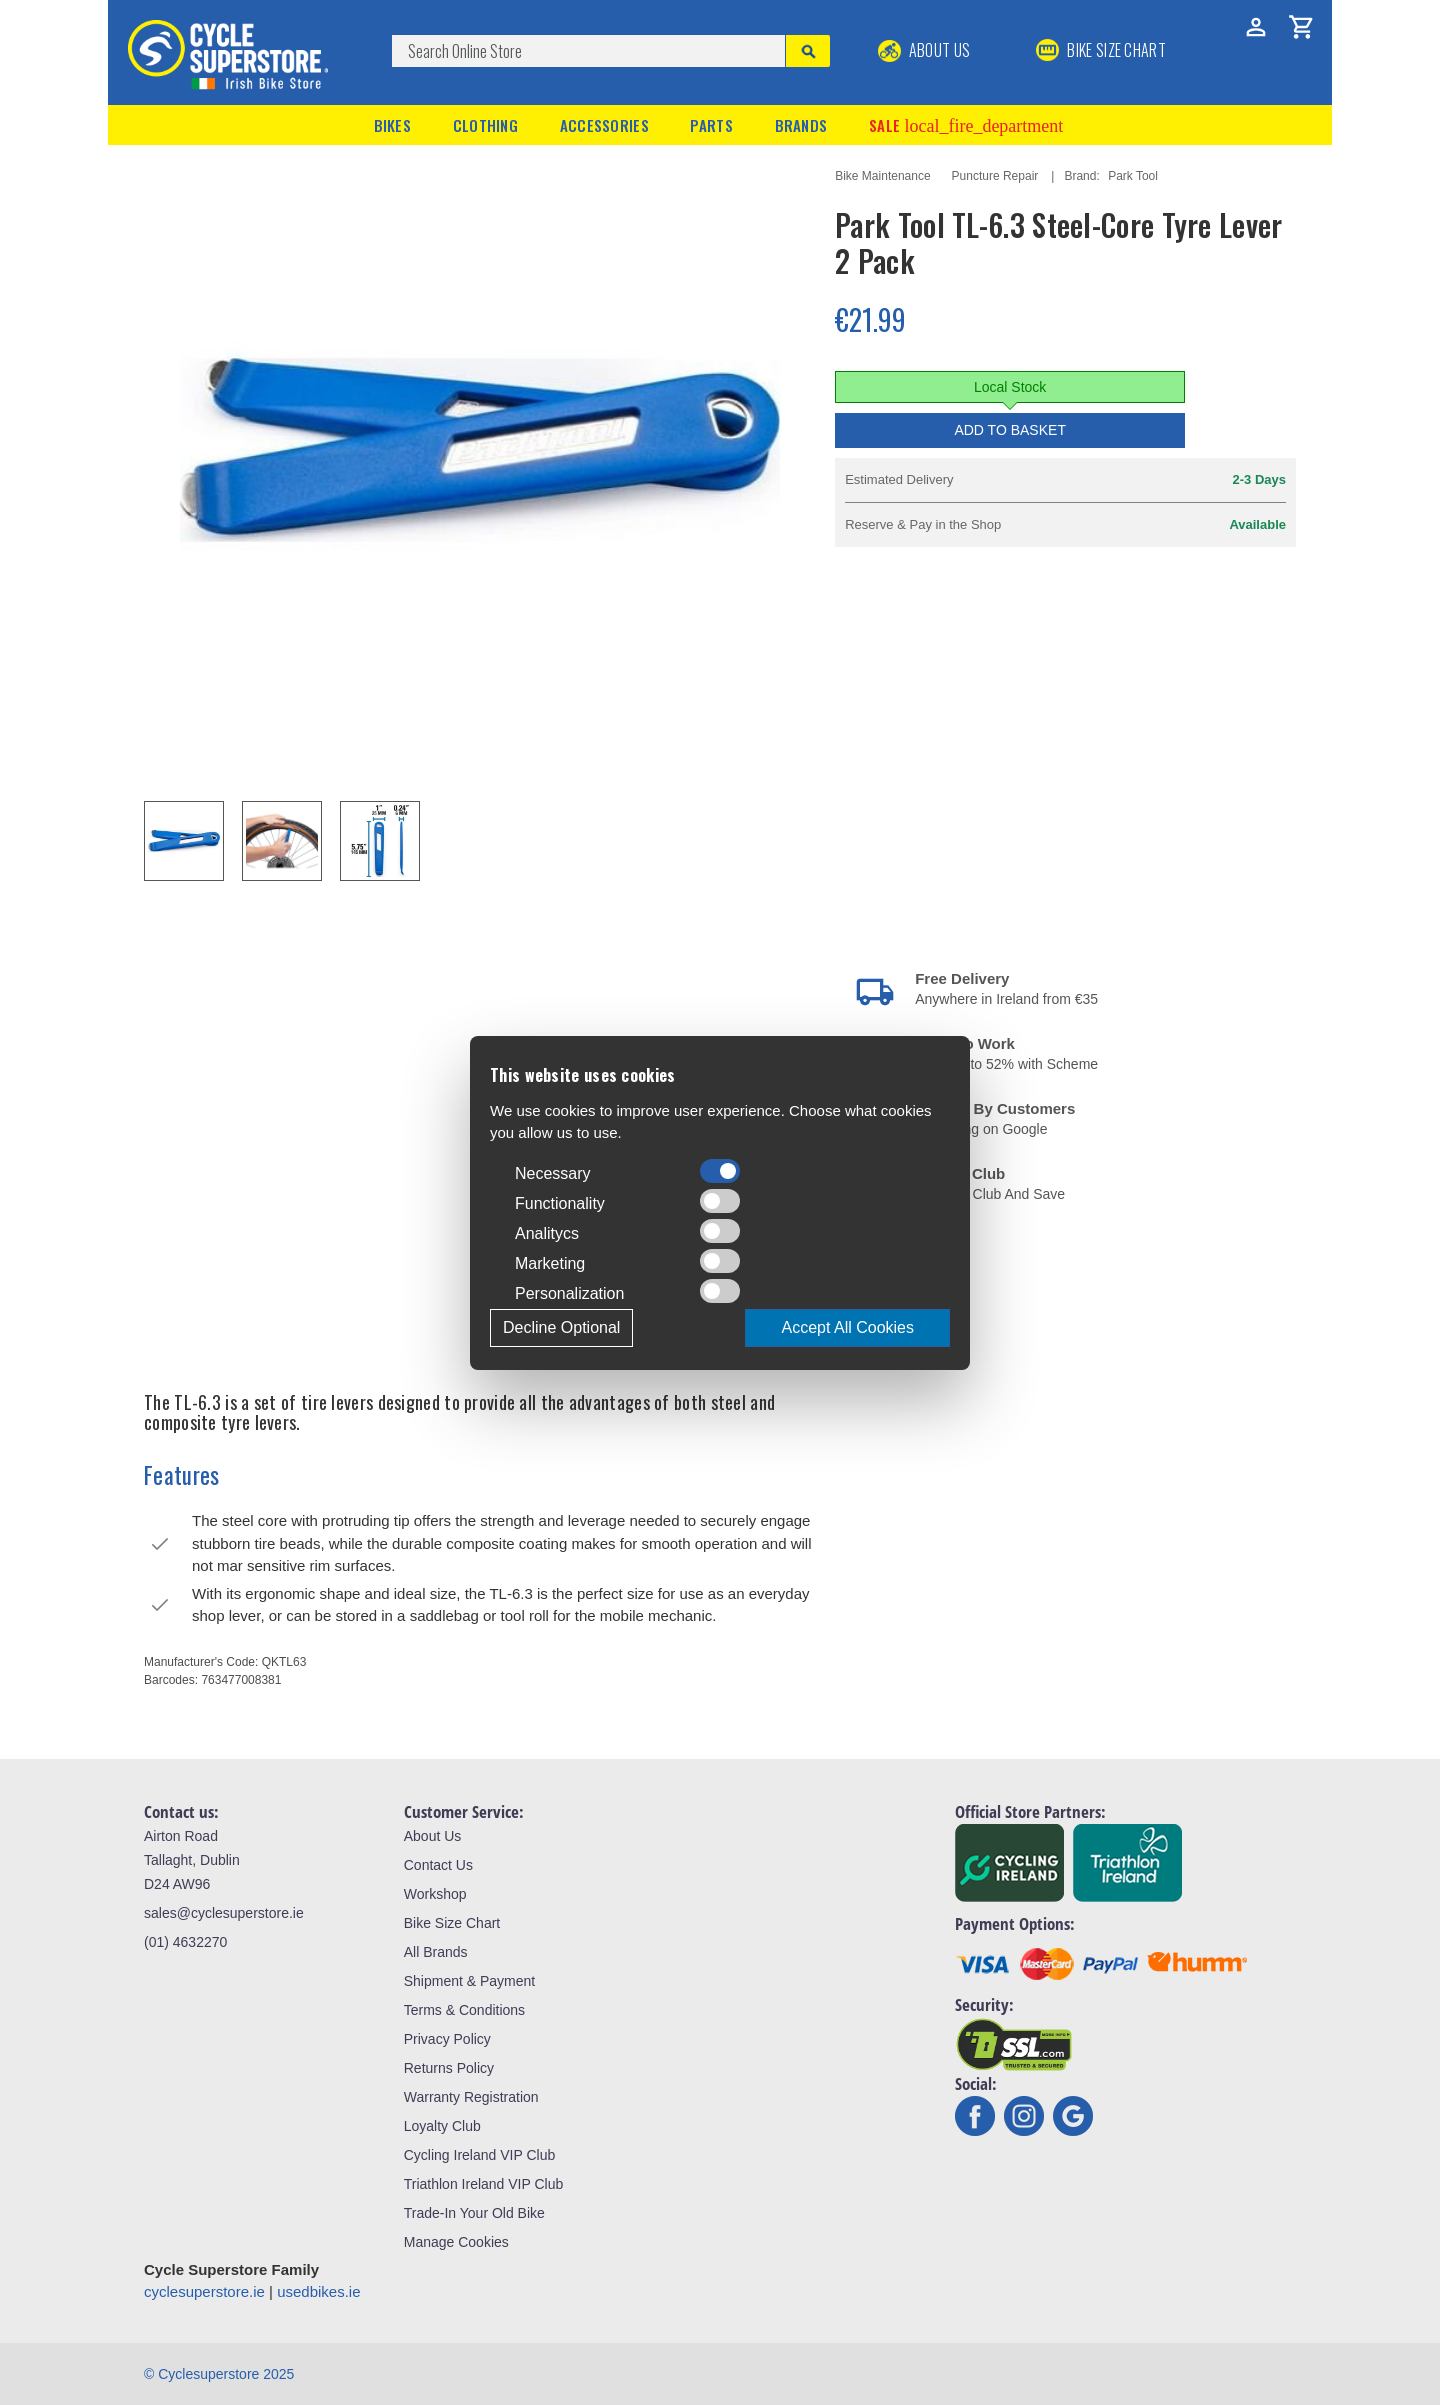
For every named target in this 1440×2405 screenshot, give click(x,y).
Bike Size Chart (452, 1923)
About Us (924, 50)
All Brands (436, 1952)
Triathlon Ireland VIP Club (484, 2184)
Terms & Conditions (464, 2010)
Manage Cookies (456, 2242)
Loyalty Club (442, 2126)
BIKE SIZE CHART (1101, 50)
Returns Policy (449, 2068)
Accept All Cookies (847, 1327)
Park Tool (1133, 176)
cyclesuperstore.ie (204, 2291)
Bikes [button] (393, 125)
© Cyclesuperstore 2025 (219, 2374)
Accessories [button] (604, 125)
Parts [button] (711, 125)
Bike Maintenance (882, 176)
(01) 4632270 (185, 1942)
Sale (966, 125)
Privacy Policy (447, 2039)
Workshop (435, 1894)
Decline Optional (561, 1327)
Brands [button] (801, 125)
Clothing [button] (485, 125)
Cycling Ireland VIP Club (479, 2155)
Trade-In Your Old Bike (474, 2213)
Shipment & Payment (470, 1981)
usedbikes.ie (318, 2291)
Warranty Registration (471, 2097)
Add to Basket (1010, 430)
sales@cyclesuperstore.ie (224, 1913)
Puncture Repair (995, 176)
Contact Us (438, 1865)
